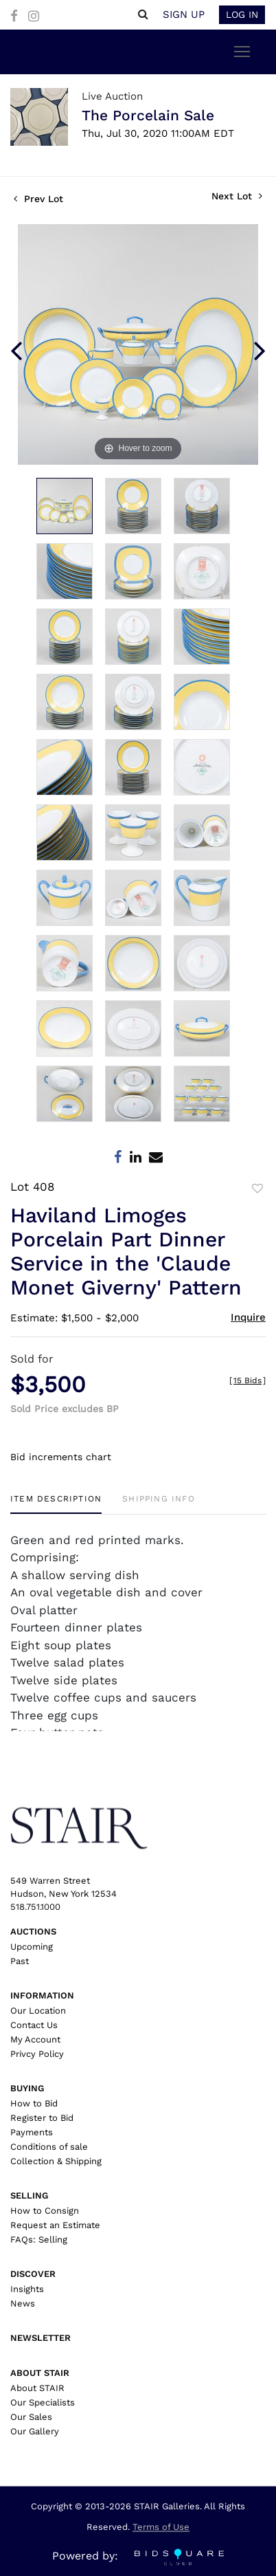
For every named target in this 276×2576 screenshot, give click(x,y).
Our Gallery (34, 2431)
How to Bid (34, 2103)
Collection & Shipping (56, 2161)
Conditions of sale (49, 2147)
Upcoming (31, 1946)
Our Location (38, 2010)
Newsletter (40, 2338)
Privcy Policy (37, 2054)
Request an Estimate (55, 2225)
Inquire (248, 1317)
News (22, 2303)
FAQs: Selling (38, 2239)
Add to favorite (257, 1188)
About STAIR (37, 2388)
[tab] (56, 1504)
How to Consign (44, 2210)
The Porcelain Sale (148, 115)
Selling (29, 2195)
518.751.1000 (35, 1907)
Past (19, 1961)
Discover (33, 2274)
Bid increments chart (60, 1456)
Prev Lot (38, 198)
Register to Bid (41, 2118)
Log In (242, 14)
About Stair (39, 2373)
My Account (35, 2039)
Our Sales (31, 2417)
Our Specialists (42, 2402)
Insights (27, 2289)
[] (247, 1380)
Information (42, 1995)
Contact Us (34, 2025)
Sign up (184, 14)
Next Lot (236, 195)
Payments (31, 2132)
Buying (27, 2088)
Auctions (33, 1931)
